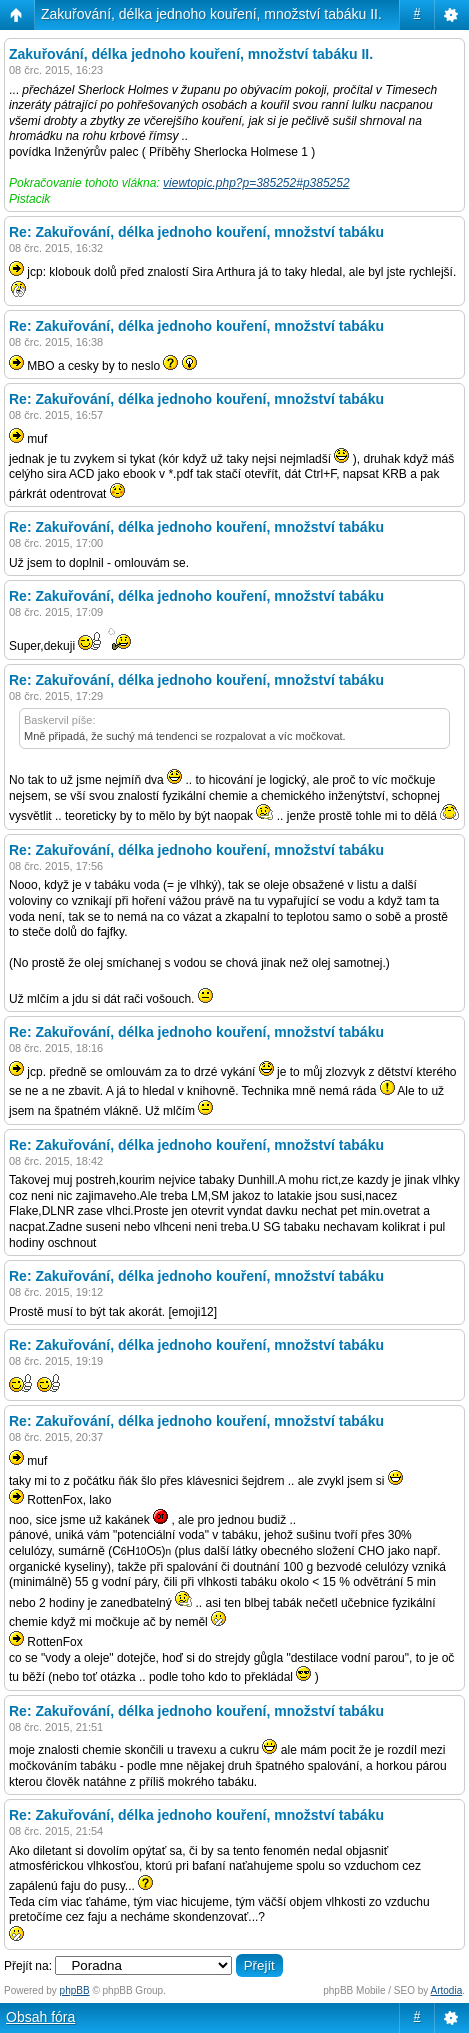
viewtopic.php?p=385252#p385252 (256, 183)
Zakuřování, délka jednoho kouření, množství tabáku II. (211, 14)
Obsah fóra (40, 2017)
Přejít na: (28, 1966)
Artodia (447, 1990)
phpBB (75, 1990)
